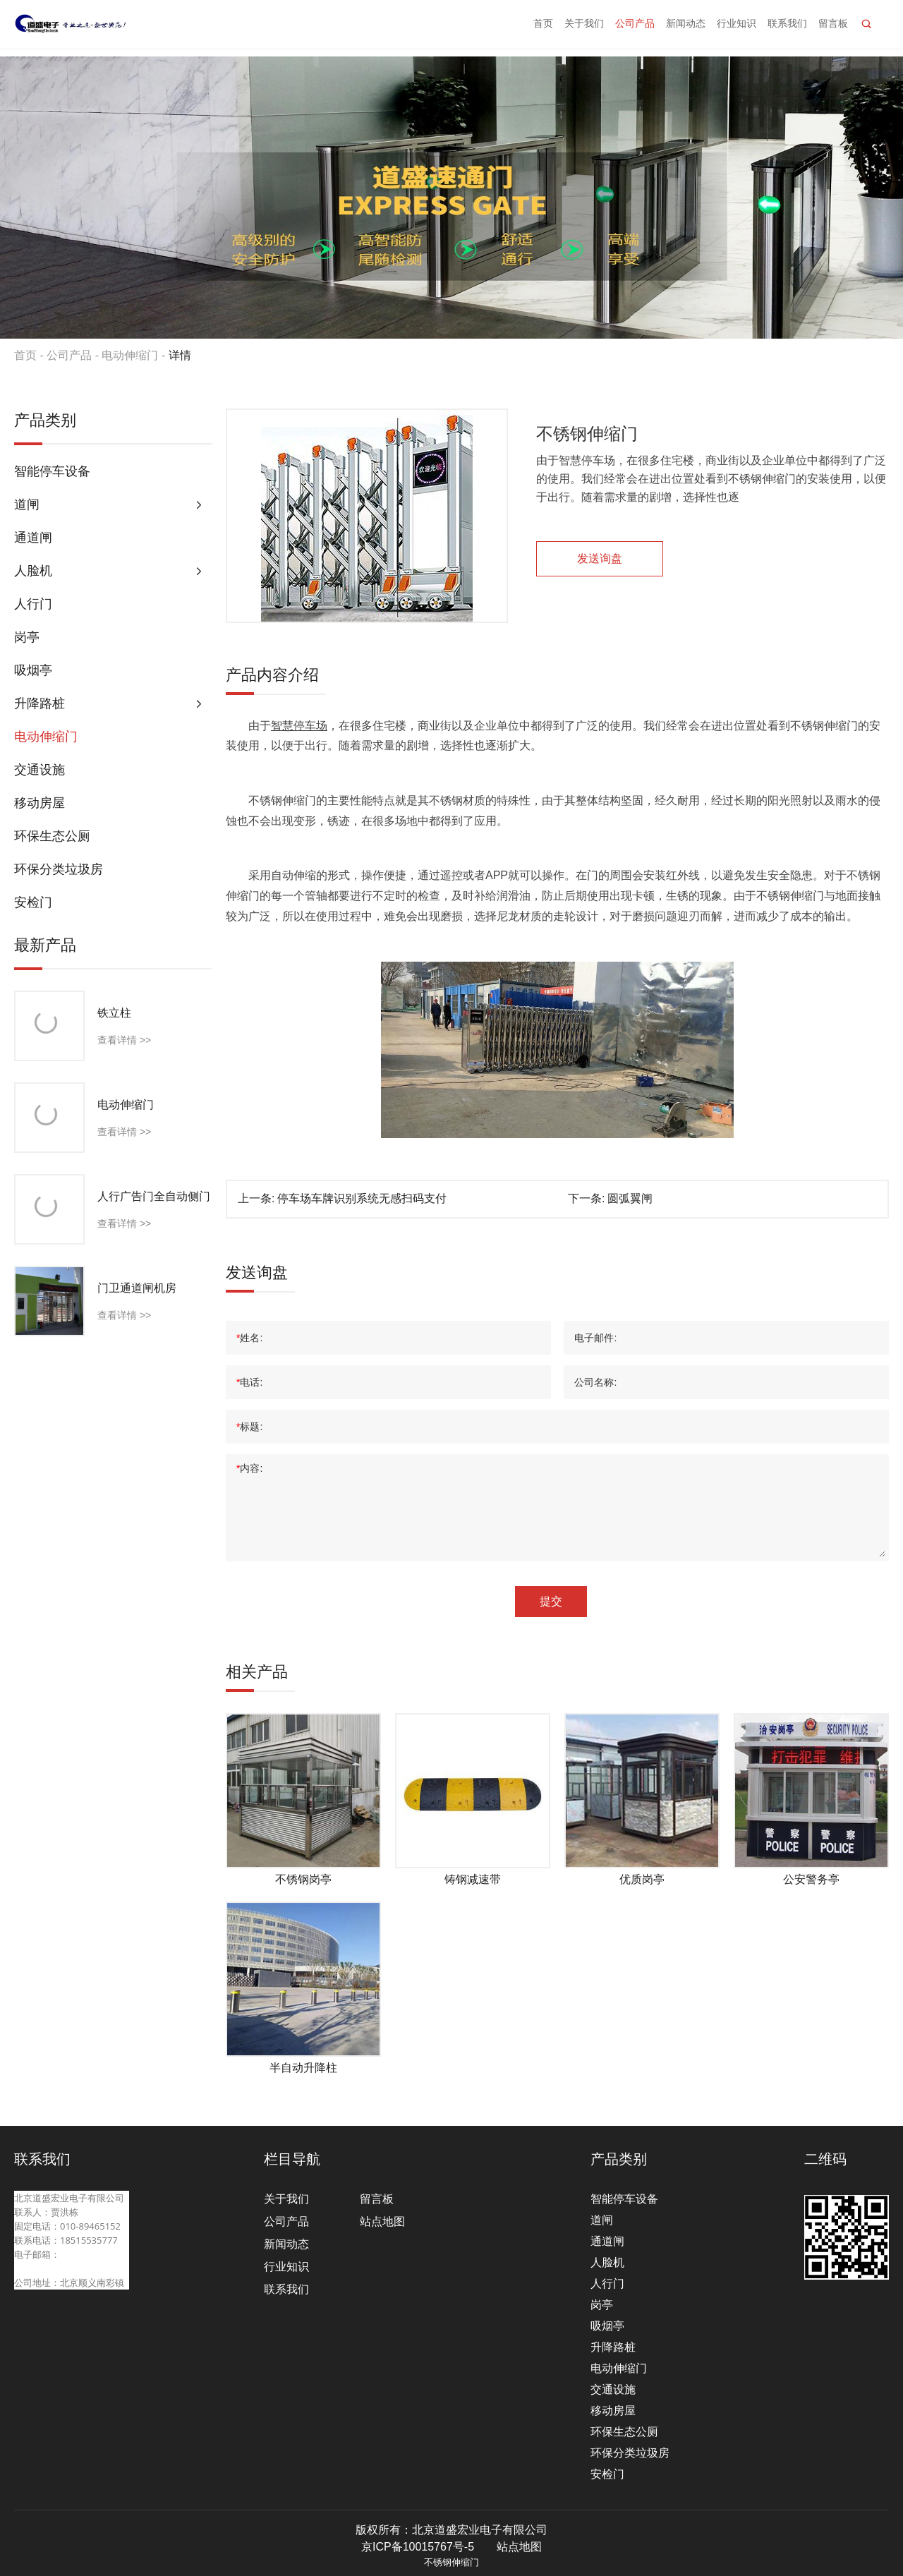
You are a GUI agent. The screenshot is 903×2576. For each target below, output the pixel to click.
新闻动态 (685, 28)
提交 (551, 1601)
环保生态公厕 (52, 836)
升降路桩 (39, 703)
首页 (543, 28)
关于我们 (584, 28)
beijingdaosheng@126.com (71, 2268)
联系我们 (787, 28)
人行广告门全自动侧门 (153, 1196)
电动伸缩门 (130, 355)
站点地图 (382, 2221)
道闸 (27, 504)
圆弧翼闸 (630, 1198)
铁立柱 (114, 1013)
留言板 (833, 28)
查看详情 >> (124, 1040)
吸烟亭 (33, 670)
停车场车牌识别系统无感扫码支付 (362, 1198)
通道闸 (33, 538)
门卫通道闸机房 (136, 1288)
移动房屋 (39, 803)
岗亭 (27, 637)
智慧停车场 (299, 726)
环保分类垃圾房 (58, 869)
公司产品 (635, 28)
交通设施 (39, 770)
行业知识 (736, 28)
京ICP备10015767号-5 (417, 2547)
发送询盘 (599, 558)
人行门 (33, 604)
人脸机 (33, 571)
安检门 (33, 902)
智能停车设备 (52, 471)
